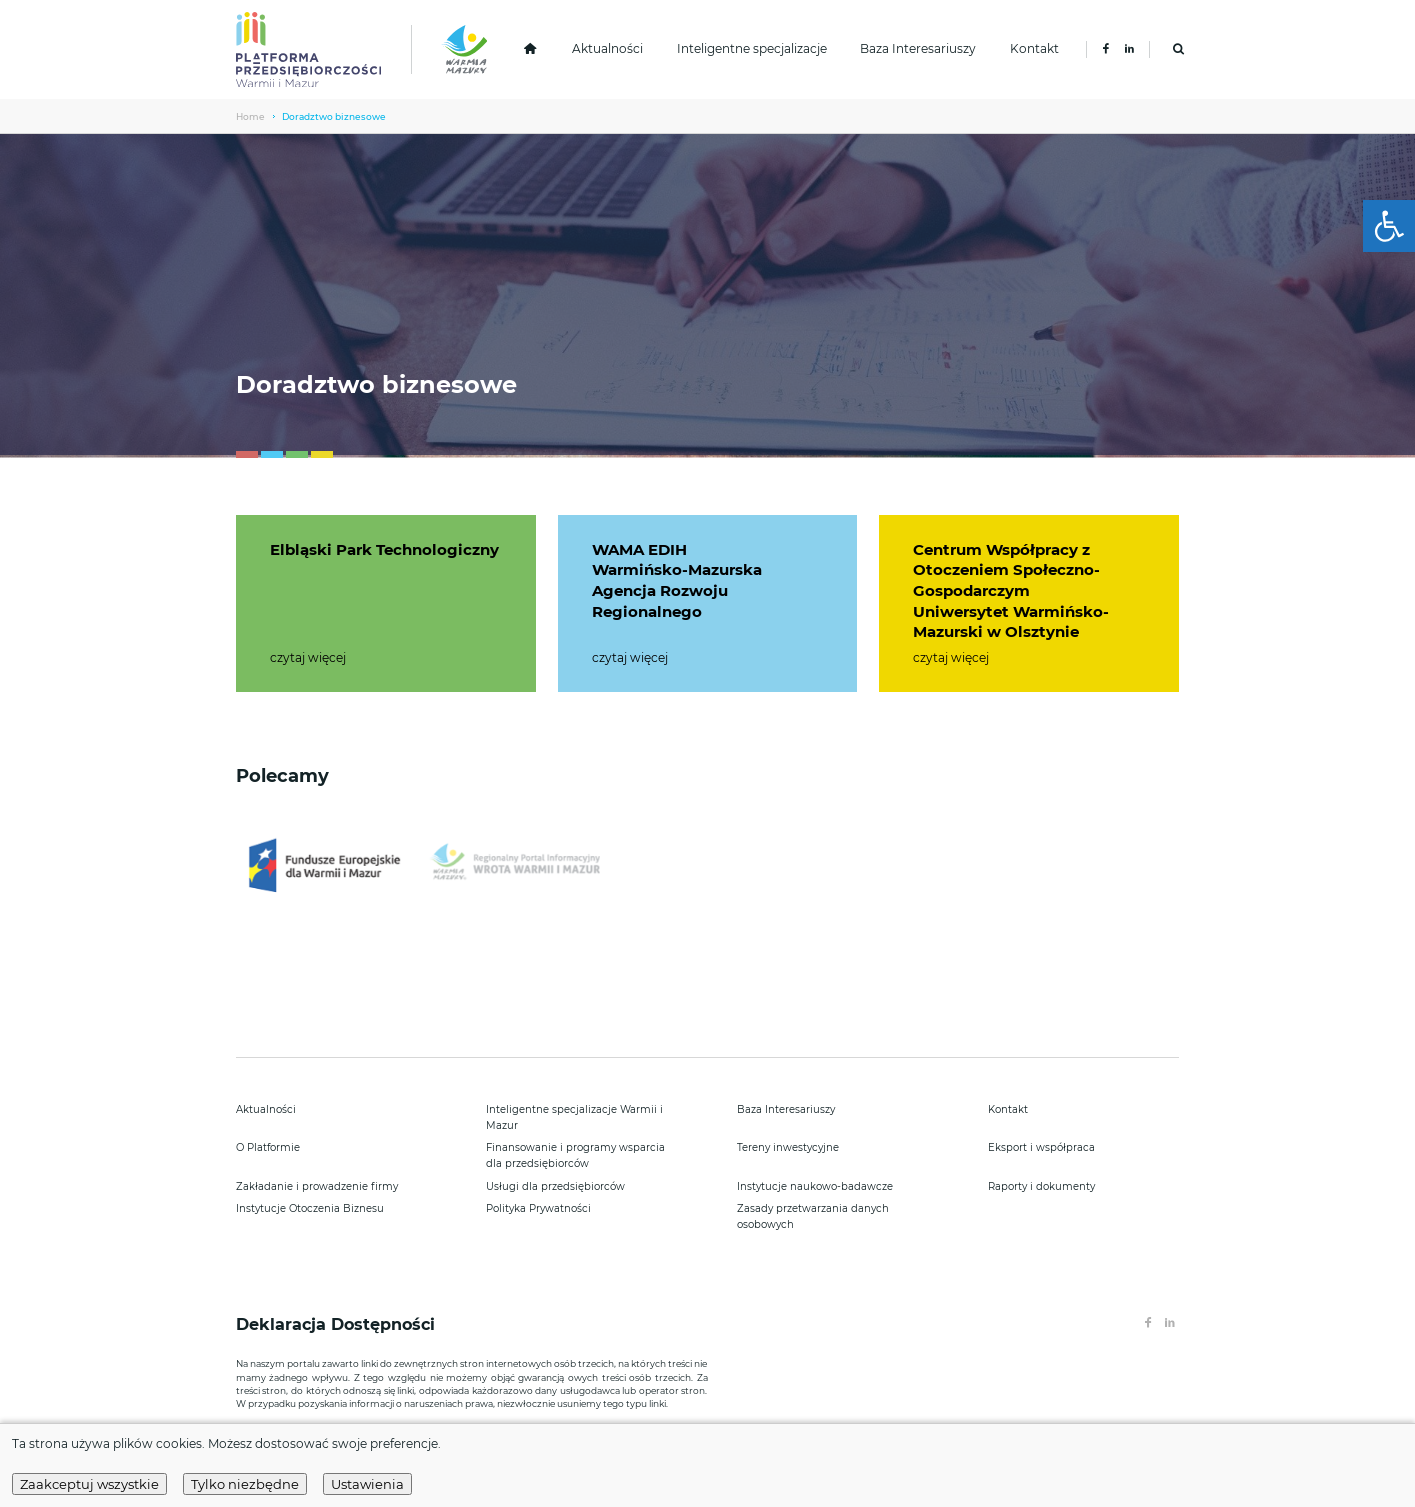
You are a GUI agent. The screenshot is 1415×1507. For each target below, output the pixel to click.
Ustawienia (367, 1484)
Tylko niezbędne (245, 1484)
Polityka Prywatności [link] (538, 1208)
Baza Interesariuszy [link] (918, 49)
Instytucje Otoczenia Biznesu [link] (310, 1208)
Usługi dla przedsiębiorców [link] (555, 1186)
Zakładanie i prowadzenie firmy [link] (317, 1186)
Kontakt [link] (1034, 49)
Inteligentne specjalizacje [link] (752, 49)
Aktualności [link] (607, 49)
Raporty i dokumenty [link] (1041, 1186)
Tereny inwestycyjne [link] (788, 1147)
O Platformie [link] (268, 1147)
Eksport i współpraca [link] (1041, 1147)
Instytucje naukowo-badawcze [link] (815, 1186)
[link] (1389, 226)
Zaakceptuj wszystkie (89, 1484)
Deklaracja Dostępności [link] (338, 1324)
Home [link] (250, 116)
